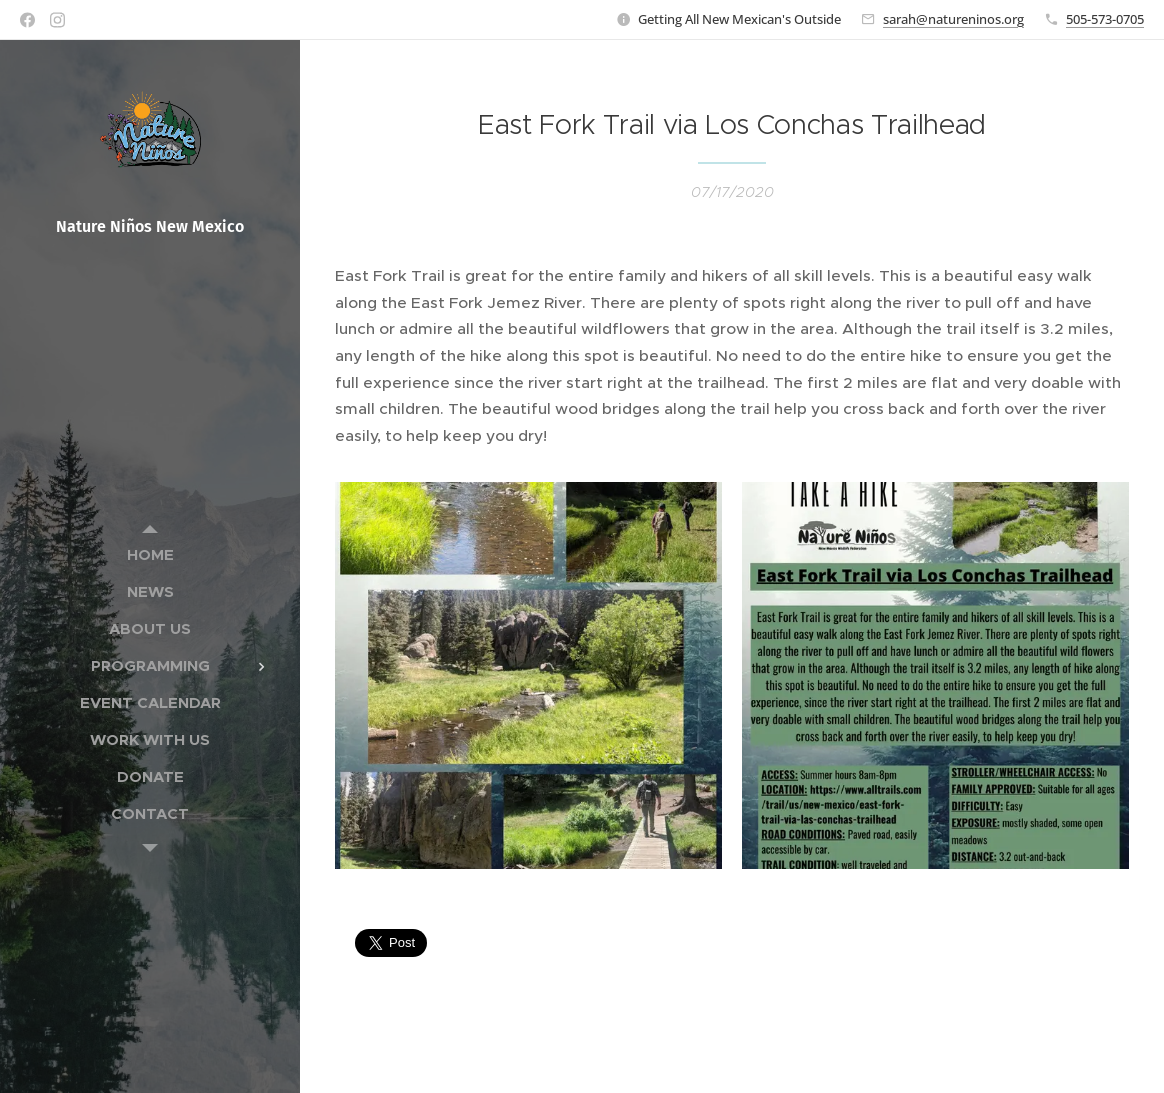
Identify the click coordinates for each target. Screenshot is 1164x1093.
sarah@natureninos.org (953, 19)
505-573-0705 (1105, 19)
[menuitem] (150, 554)
